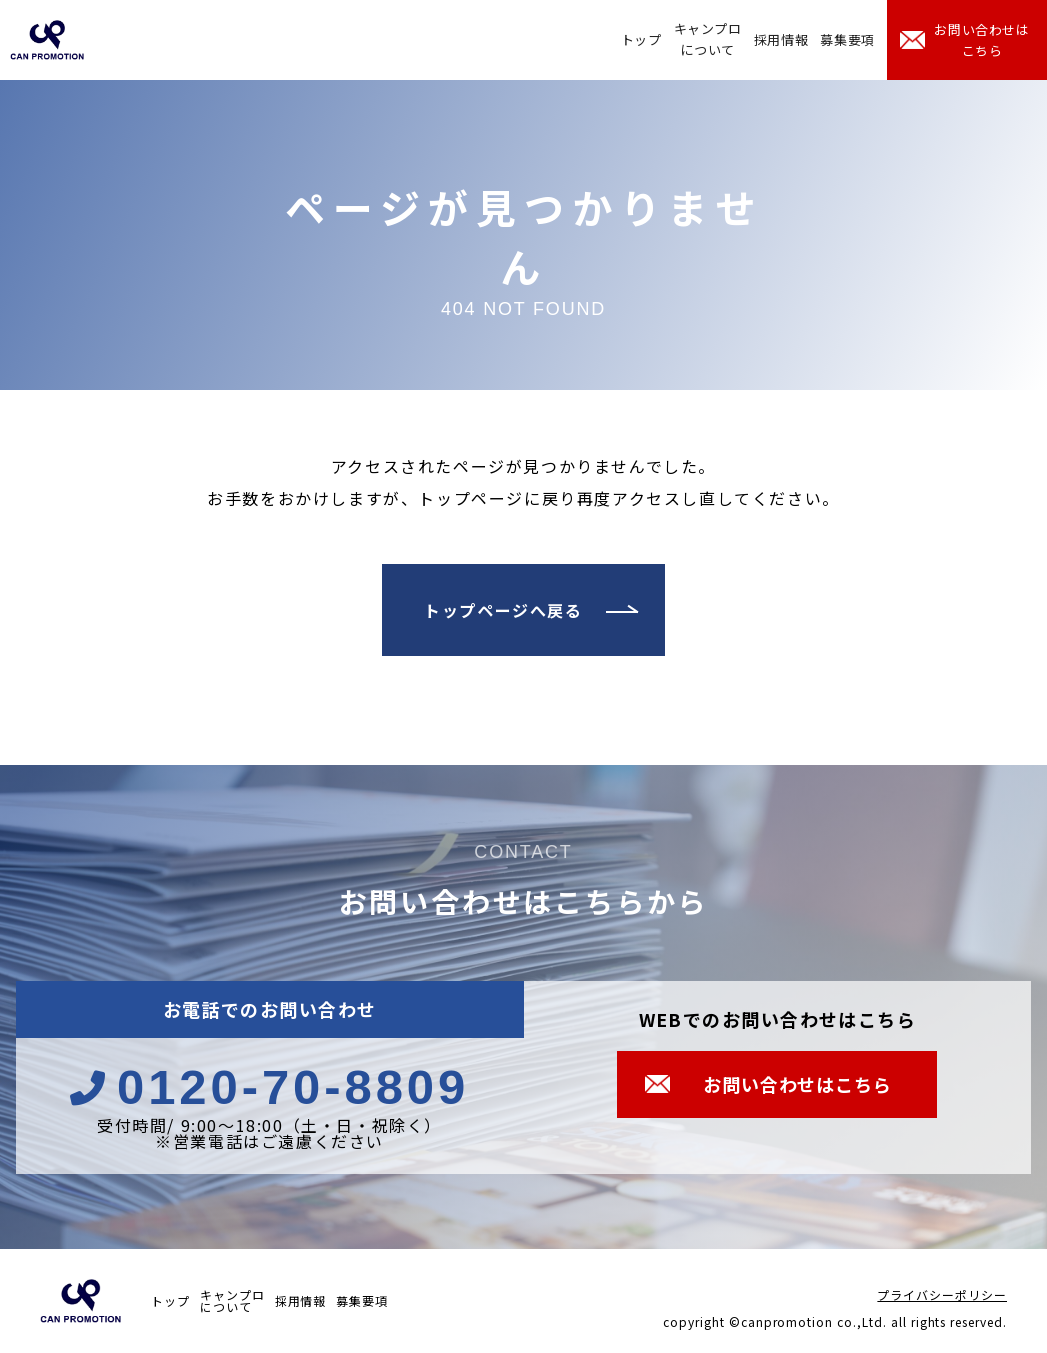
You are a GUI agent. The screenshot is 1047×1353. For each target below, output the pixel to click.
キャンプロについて (708, 39)
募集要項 (847, 39)
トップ (641, 39)
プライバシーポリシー (942, 1294)
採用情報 (781, 39)
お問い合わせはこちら (982, 40)
